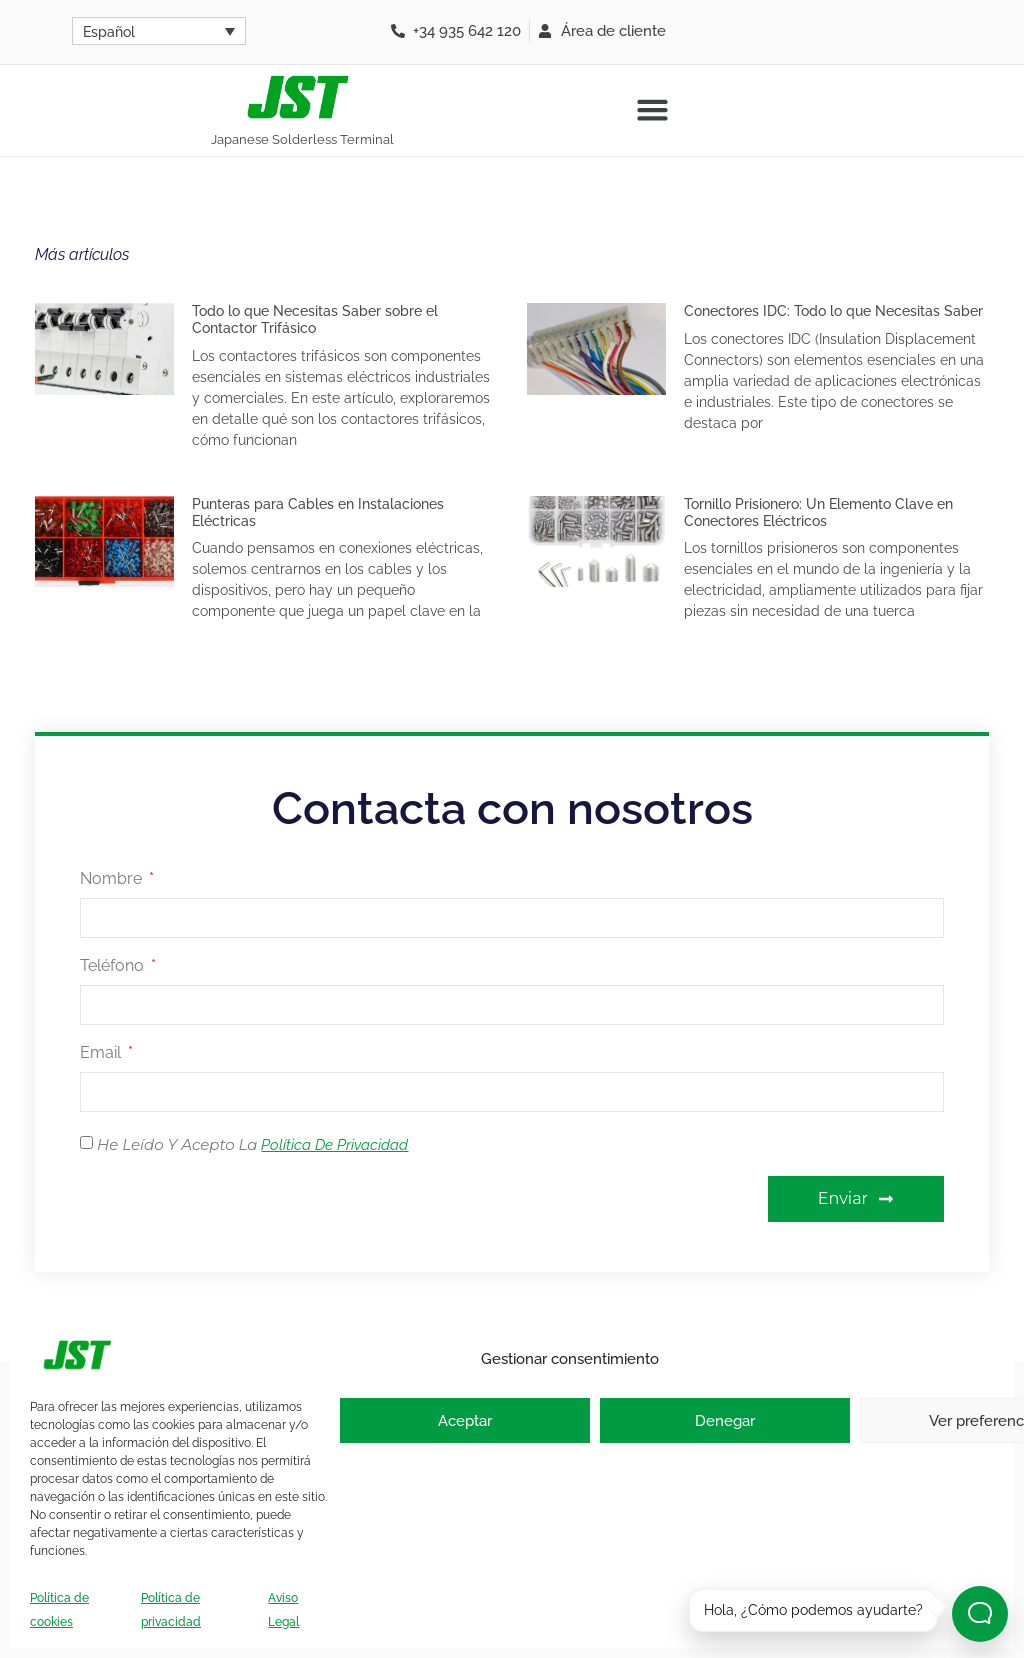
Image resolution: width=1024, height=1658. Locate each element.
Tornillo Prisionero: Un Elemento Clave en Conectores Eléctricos (818, 512)
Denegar (725, 1421)
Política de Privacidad (334, 1145)
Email (102, 1053)
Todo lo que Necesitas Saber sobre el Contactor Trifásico (315, 319)
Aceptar (465, 1421)
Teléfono (114, 966)
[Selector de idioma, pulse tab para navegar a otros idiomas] (159, 31)
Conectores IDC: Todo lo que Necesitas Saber (833, 311)
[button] (652, 110)
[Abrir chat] (980, 1614)
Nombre (113, 879)
